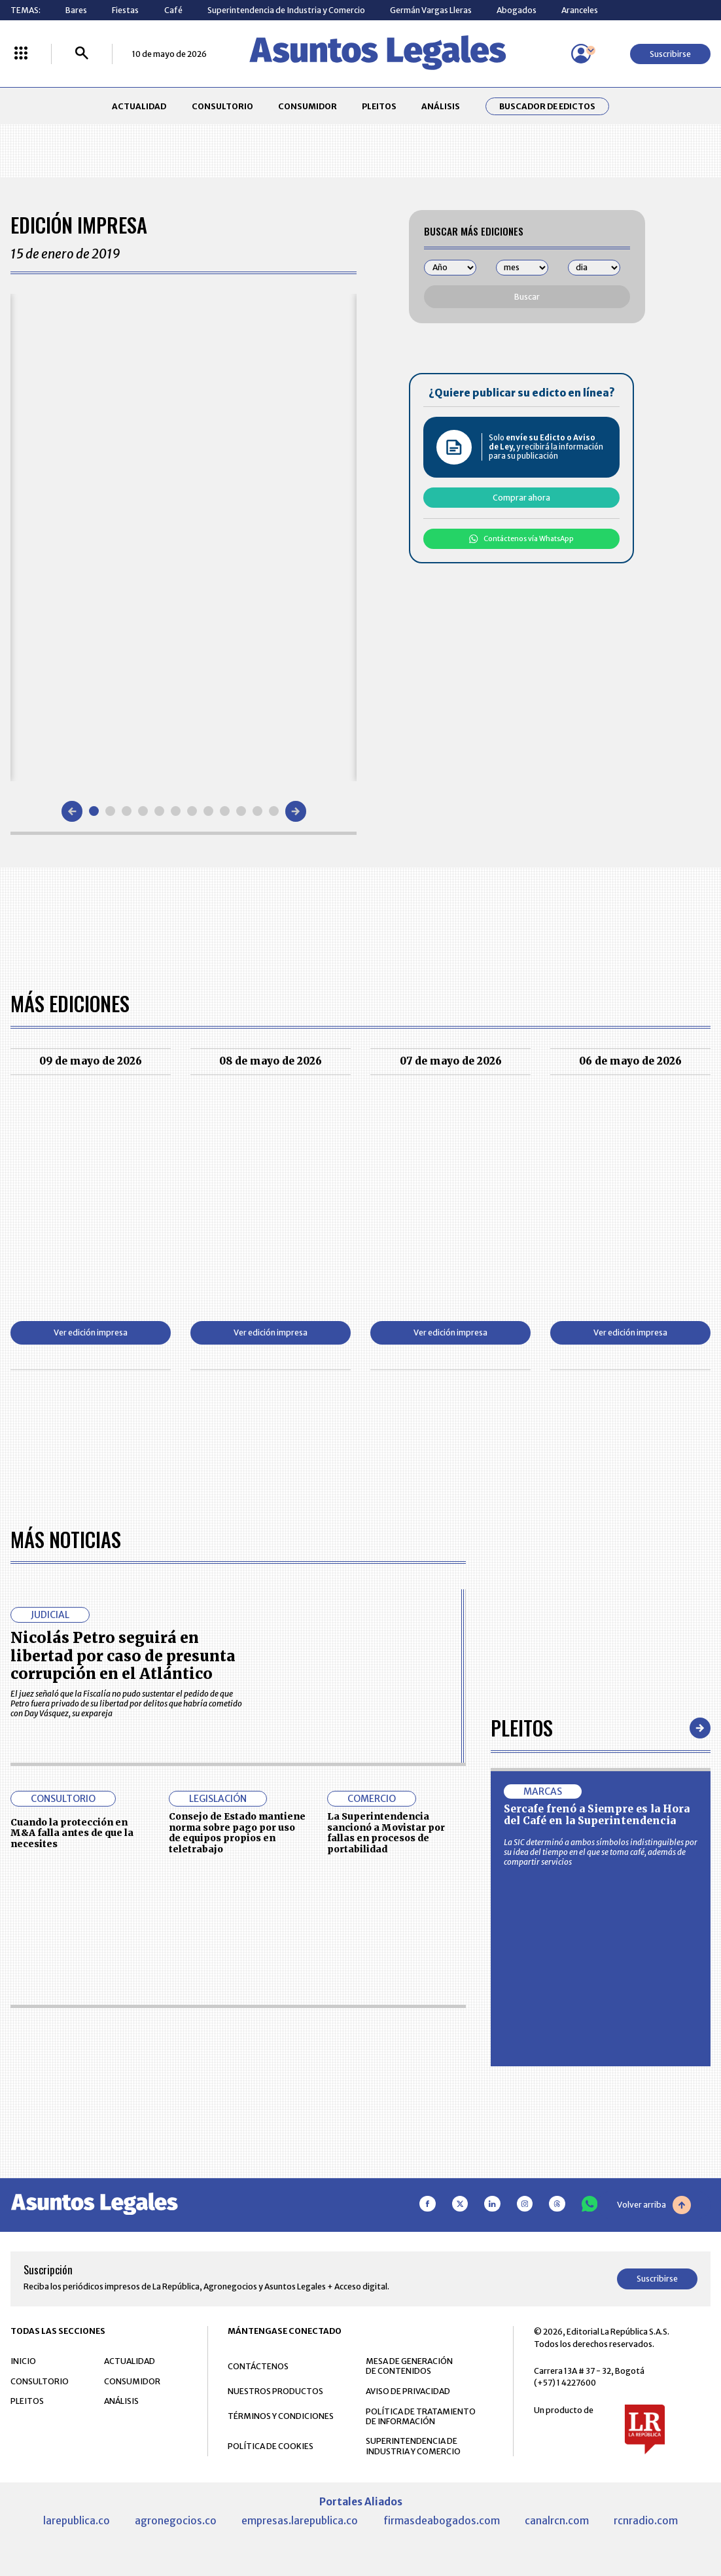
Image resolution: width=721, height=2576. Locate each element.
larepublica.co (76, 2520)
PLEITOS (379, 106)
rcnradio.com (646, 2520)
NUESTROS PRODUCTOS (275, 2391)
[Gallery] (183, 537)
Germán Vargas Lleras (431, 10)
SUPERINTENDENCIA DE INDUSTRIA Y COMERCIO (413, 2446)
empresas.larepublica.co (299, 2520)
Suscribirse (670, 54)
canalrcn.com (557, 2520)
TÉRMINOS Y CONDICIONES (281, 2416)
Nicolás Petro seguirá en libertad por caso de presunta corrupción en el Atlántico (123, 1655)
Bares (76, 10)
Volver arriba (654, 2205)
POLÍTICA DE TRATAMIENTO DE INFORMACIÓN (421, 2416)
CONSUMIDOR (307, 106)
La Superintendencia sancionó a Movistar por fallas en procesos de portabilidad (386, 1832)
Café (173, 10)
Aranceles (579, 10)
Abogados (516, 10)
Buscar (527, 297)
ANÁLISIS (440, 106)
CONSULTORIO (222, 106)
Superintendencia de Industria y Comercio (286, 10)
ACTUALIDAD (139, 106)
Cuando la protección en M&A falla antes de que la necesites (71, 1833)
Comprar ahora (521, 498)
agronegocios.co (176, 2520)
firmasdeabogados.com (441, 2520)
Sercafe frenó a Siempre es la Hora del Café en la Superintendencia (597, 1815)
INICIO (23, 2361)
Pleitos (522, 1727)
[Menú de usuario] (581, 54)
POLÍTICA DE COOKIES (270, 2446)
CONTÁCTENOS (258, 2366)
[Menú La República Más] (20, 54)
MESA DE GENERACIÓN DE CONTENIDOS (409, 2366)
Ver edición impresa (91, 1332)
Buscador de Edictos (547, 106)
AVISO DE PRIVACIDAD (408, 2391)
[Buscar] (81, 54)
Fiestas (125, 10)
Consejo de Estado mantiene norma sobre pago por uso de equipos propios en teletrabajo (237, 1832)
